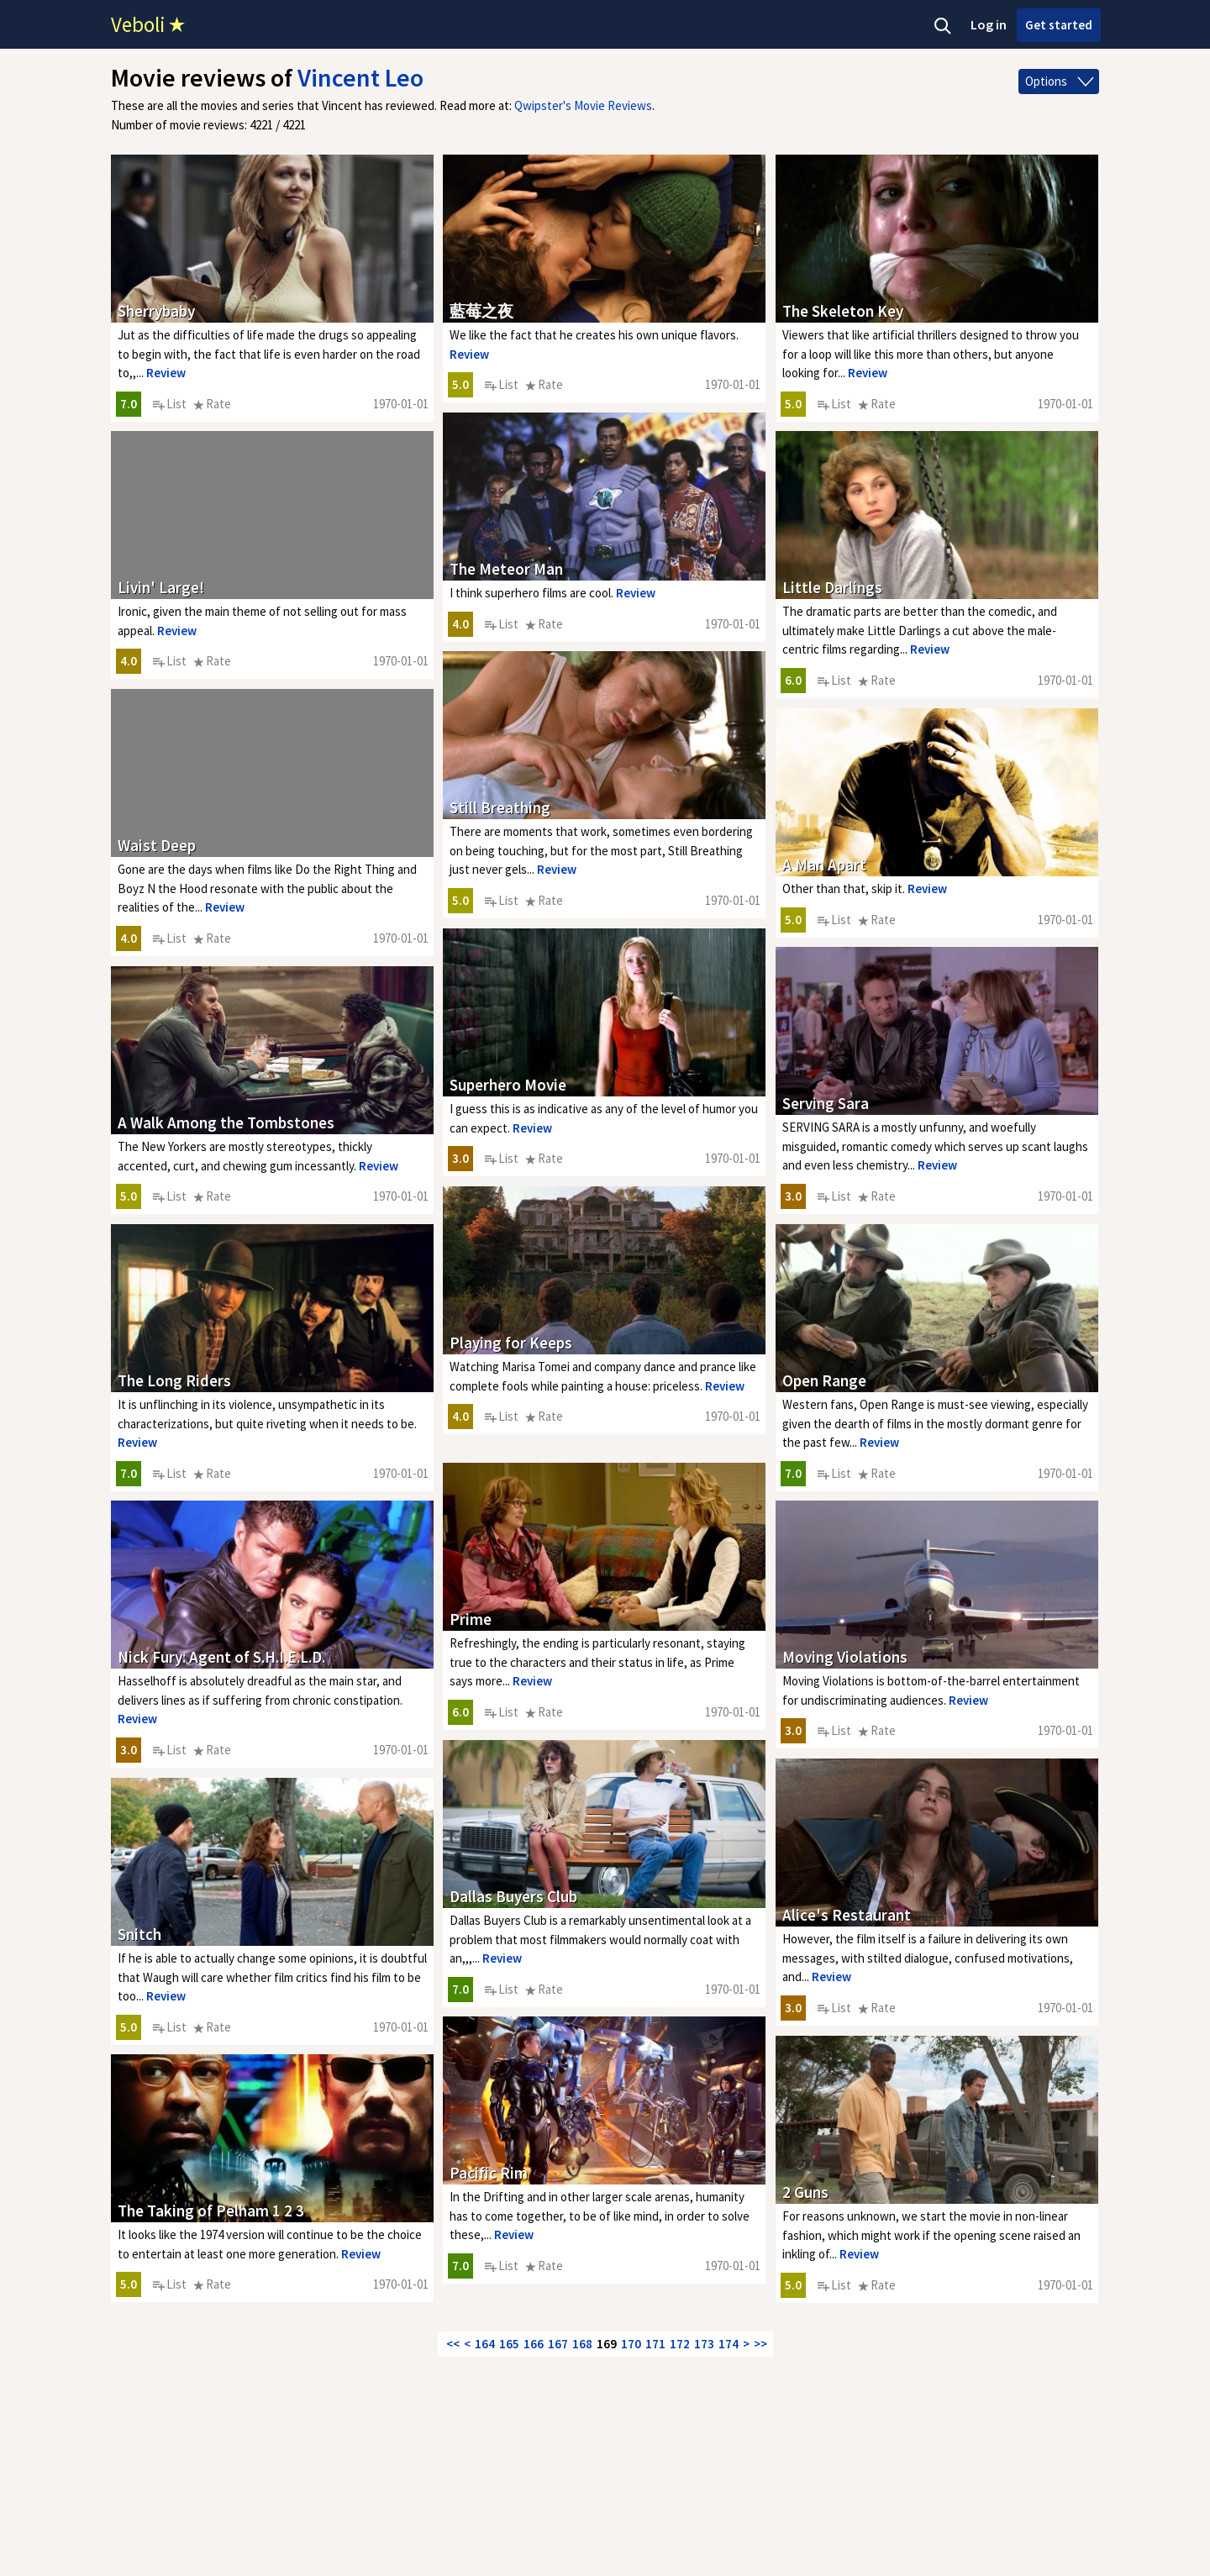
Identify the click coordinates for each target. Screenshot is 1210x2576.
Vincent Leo (360, 77)
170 (631, 2344)
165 (509, 2344)
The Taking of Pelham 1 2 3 (211, 2210)
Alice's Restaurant (846, 1915)
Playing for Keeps (511, 1343)
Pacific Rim (489, 2173)
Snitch (139, 1934)
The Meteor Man (506, 569)
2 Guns (805, 2192)
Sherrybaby (156, 311)
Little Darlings (832, 587)
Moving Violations (845, 1657)
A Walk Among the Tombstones (226, 1122)
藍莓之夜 (481, 311)
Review (166, 373)
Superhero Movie (508, 1085)
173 (704, 2344)
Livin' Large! (161, 587)
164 (485, 2344)
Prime (471, 1619)
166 (533, 2344)
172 (680, 2344)
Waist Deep (157, 845)
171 (655, 2344)
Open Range (824, 1380)
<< (453, 2344)
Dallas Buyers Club (513, 1896)
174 (728, 2344)
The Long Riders (174, 1380)
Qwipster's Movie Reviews (583, 105)
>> (760, 2344)
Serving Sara (825, 1103)
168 (582, 2344)
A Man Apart (824, 864)
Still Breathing (500, 807)
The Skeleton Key (842, 311)
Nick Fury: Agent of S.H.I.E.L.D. (221, 1657)
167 (558, 2344)
